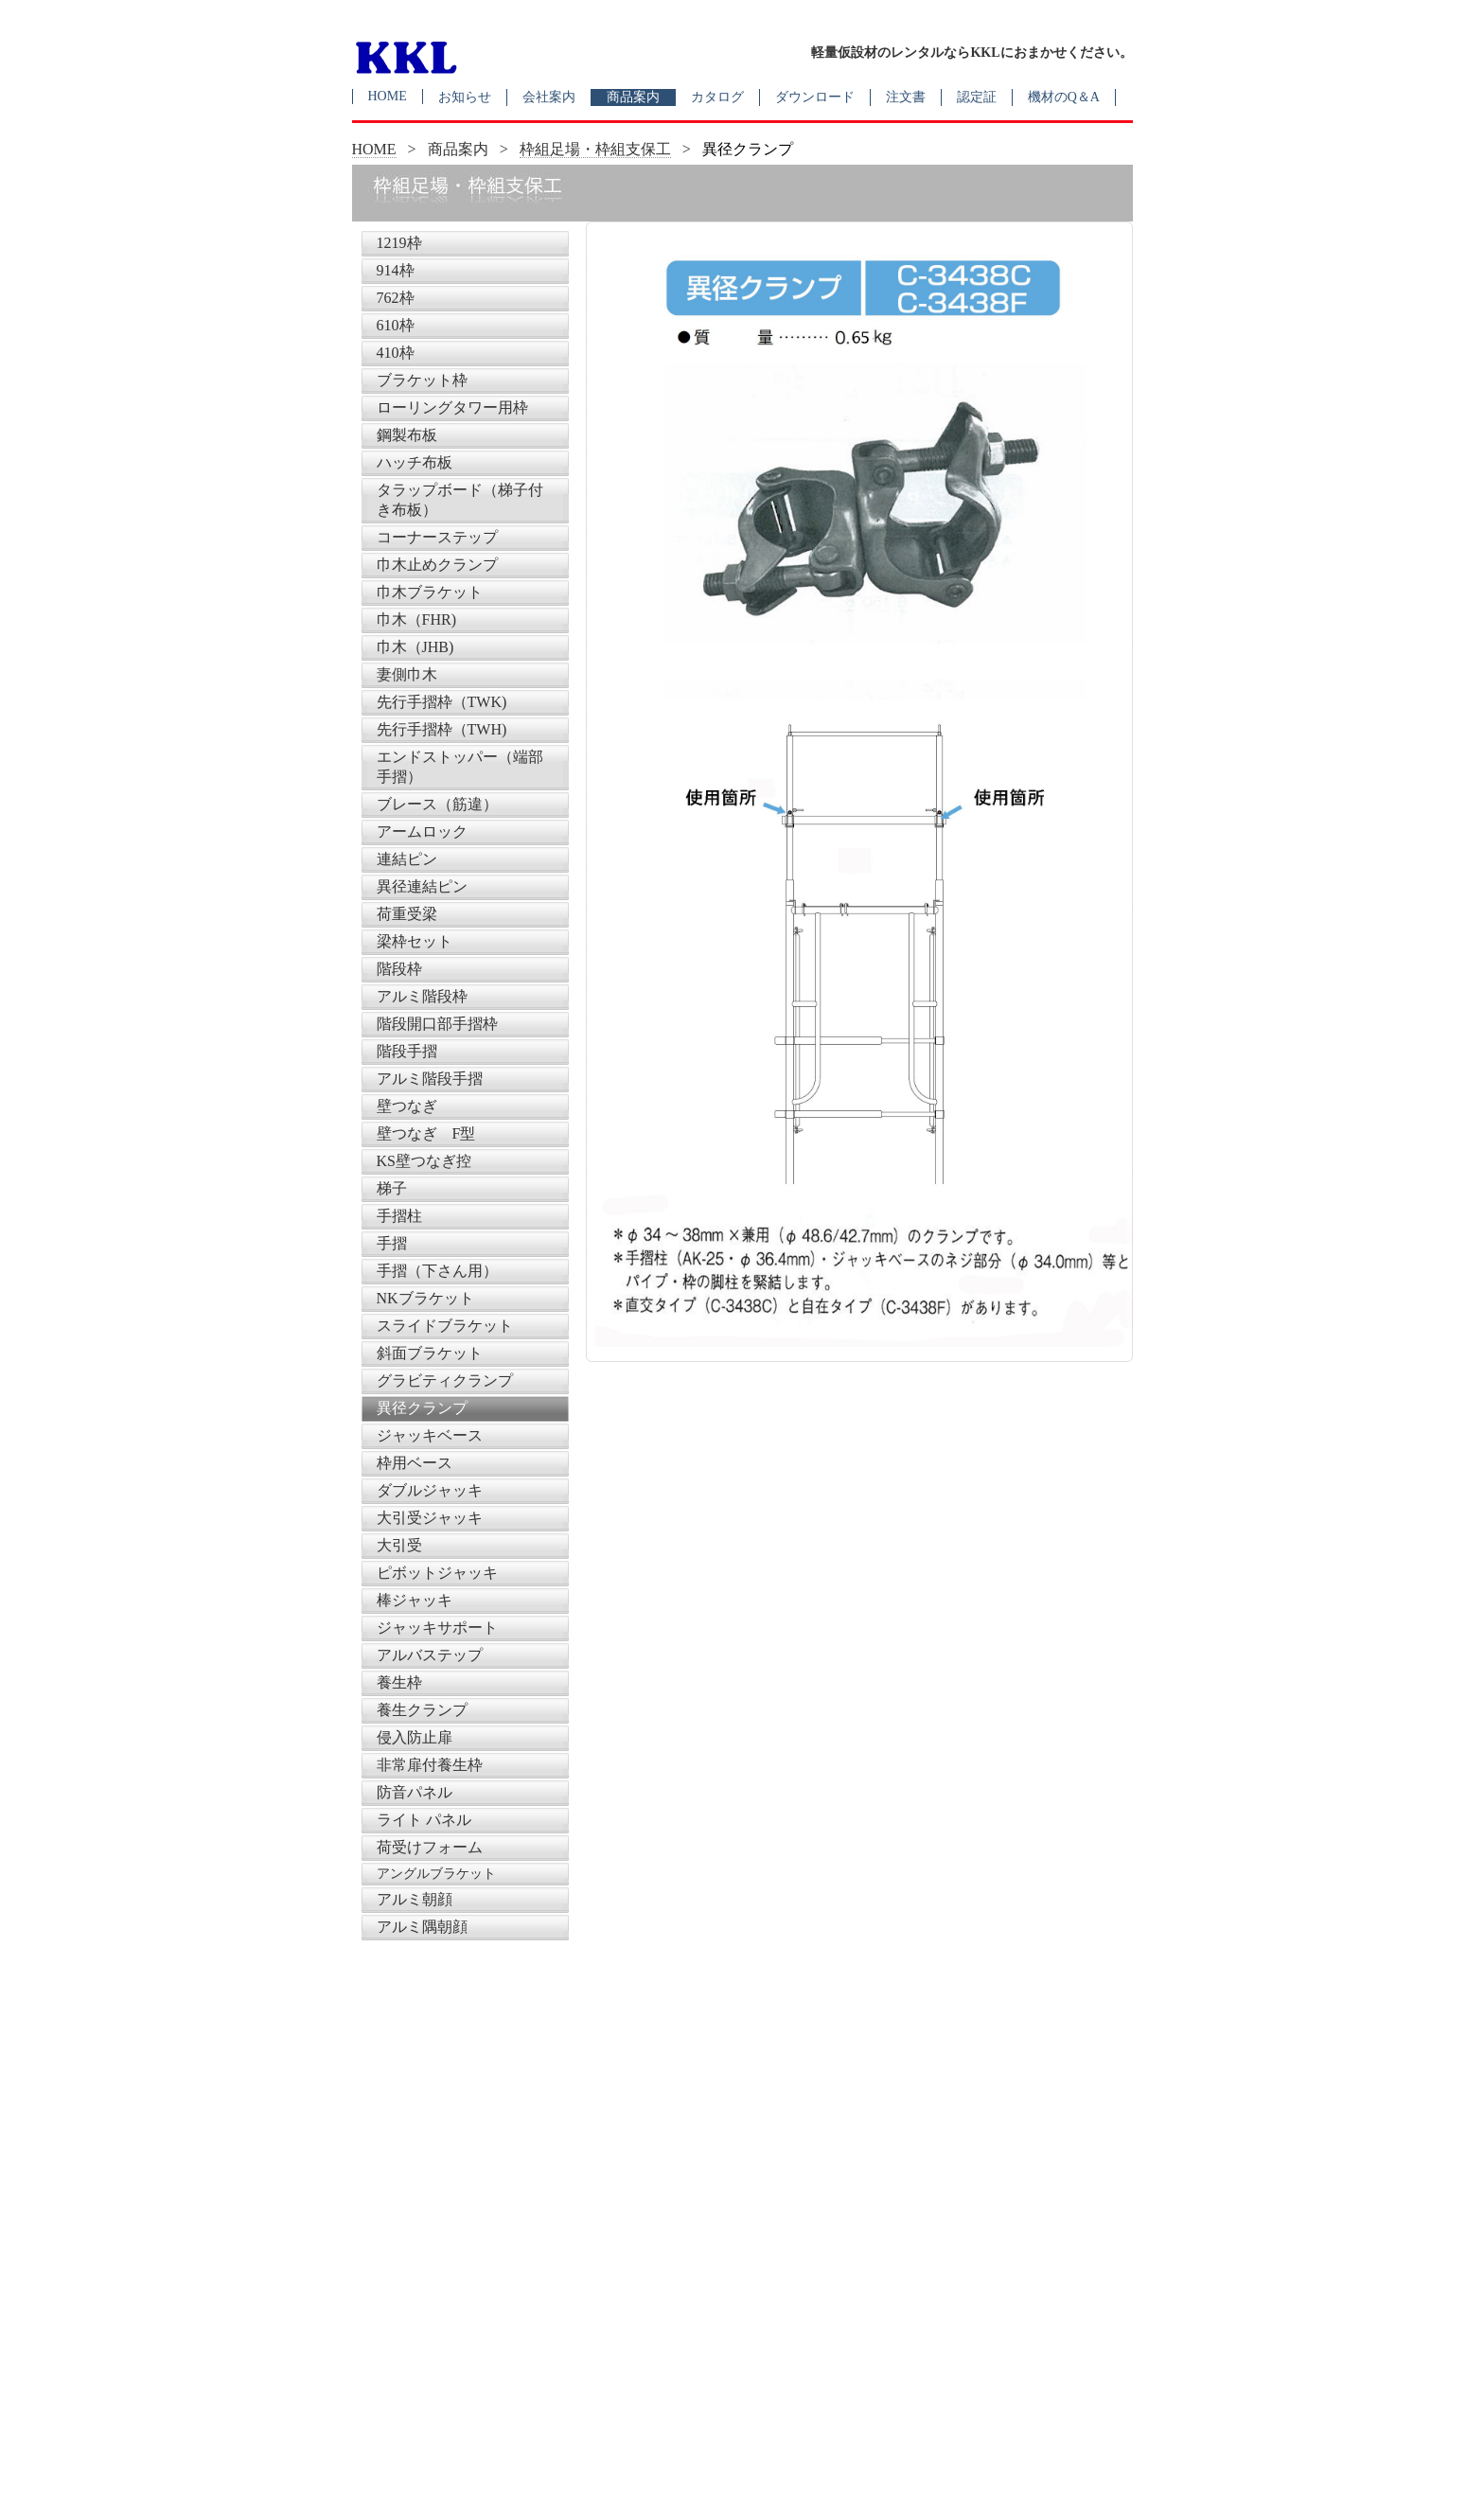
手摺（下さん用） (437, 1271)
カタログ (717, 97)
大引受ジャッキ (430, 1518)
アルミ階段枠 (422, 996)
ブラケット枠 (422, 380)
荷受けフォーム (430, 1847)
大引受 (399, 1545)
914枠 (396, 270)
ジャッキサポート (437, 1627)
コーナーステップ (437, 537)
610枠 (396, 325)
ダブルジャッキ (430, 1490)
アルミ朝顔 (414, 1899)
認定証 (977, 97)
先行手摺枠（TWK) (442, 702)
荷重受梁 (407, 914)
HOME (387, 96)
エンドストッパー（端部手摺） (460, 767)
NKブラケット (425, 1298)
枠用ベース (414, 1463)
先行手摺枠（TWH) (442, 729)
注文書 (906, 97)
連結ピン (407, 859)
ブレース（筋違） (437, 804)
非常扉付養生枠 (430, 1765)
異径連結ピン (422, 886)
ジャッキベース (430, 1435)
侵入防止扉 (414, 1737)
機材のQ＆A (1064, 97)
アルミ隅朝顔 (422, 1927)
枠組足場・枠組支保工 (595, 149)
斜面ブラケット (430, 1353)
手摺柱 (399, 1216)
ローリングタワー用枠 (452, 407)
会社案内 (548, 97)
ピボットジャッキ (437, 1573)
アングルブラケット (436, 1874)
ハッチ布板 (414, 462)
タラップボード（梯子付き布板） (460, 500)
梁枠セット (414, 941)
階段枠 (399, 969)
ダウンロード (815, 97)
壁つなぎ (407, 1106)
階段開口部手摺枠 (437, 1024)
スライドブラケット (445, 1326)
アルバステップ (430, 1655)
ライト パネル (424, 1820)
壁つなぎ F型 (426, 1133)
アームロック (422, 831)
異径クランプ (422, 1408)
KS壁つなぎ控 (424, 1161)
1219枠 (399, 243)
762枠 (396, 298)
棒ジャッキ (414, 1600)
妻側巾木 (407, 674)
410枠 (396, 353)
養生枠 (399, 1682)
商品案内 (633, 97)
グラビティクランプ (445, 1380)
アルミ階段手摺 (430, 1079)
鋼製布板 (407, 435)
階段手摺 (407, 1051)
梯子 (392, 1188)
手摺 (392, 1243)
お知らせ (464, 97)
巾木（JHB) (415, 647)
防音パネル (414, 1792)
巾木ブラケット (430, 592)
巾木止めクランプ (437, 565)
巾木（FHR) (416, 619)
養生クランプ (422, 1710)
